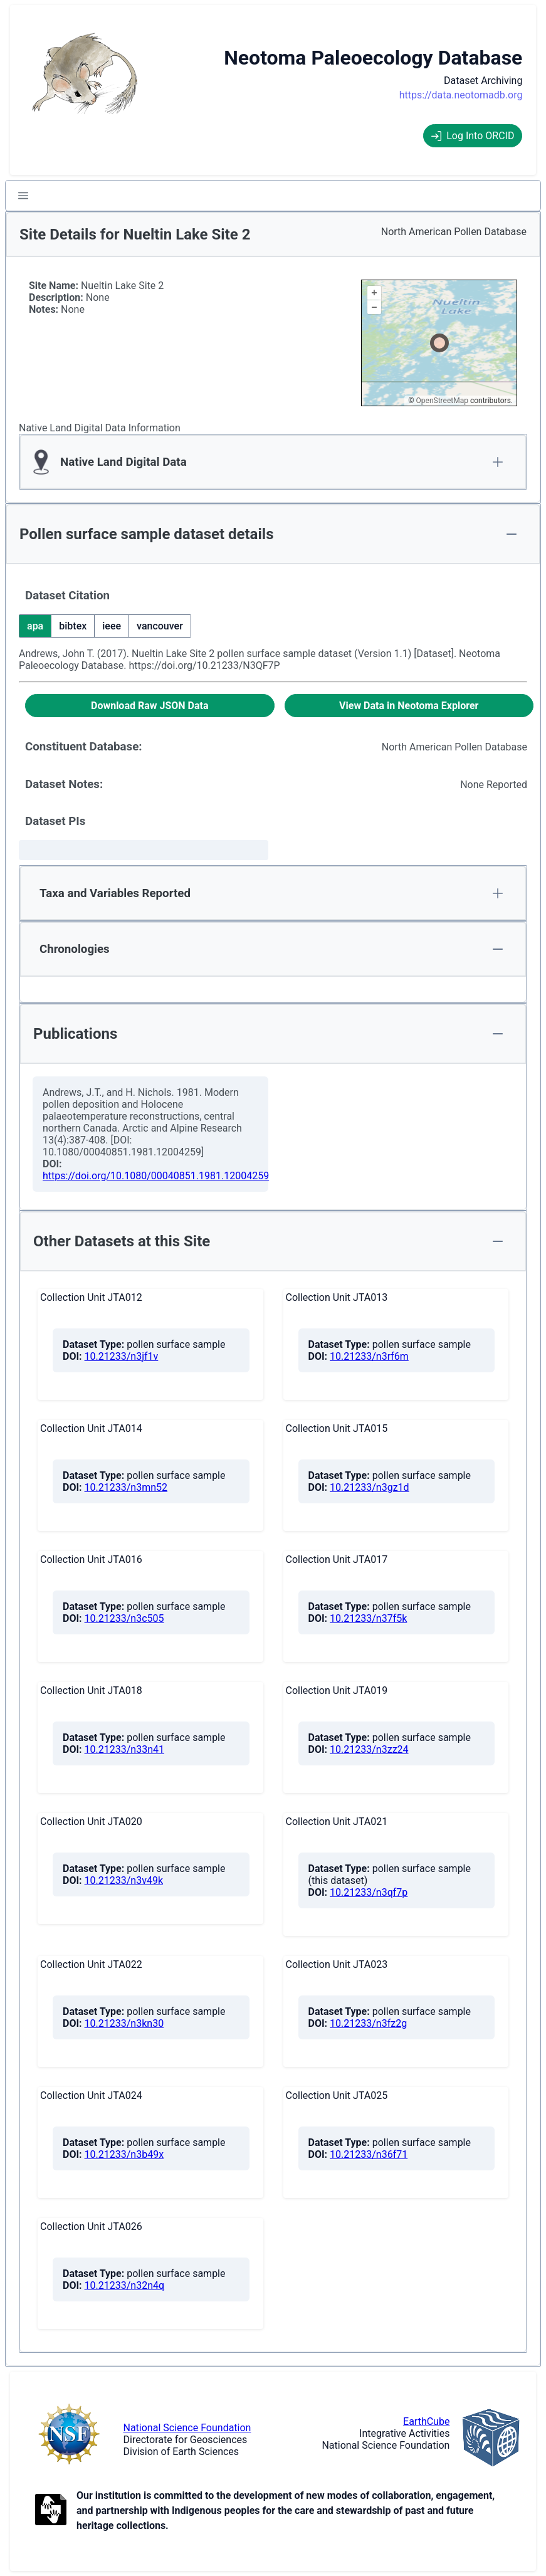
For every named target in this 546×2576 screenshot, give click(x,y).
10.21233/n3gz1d (369, 1487)
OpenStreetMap (442, 400)
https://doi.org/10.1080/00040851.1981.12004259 (156, 1176)
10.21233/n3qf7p (368, 1892)
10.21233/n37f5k (368, 1618)
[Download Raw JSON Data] (150, 705)
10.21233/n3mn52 (126, 1487)
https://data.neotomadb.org (461, 95)
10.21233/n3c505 (124, 1618)
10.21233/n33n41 (124, 1749)
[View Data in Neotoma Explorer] (409, 705)
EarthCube (426, 2421)
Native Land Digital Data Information (100, 428)
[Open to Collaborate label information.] (50, 2511)
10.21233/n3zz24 (369, 1749)
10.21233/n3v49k (124, 1880)
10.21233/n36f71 (368, 2154)
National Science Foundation (187, 2428)
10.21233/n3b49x (124, 2154)
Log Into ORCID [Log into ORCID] (472, 136)
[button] (23, 196)
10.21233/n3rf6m (369, 1356)
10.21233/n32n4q (125, 2285)
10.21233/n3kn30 (124, 2023)
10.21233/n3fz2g (368, 2023)
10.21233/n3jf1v (122, 1356)
